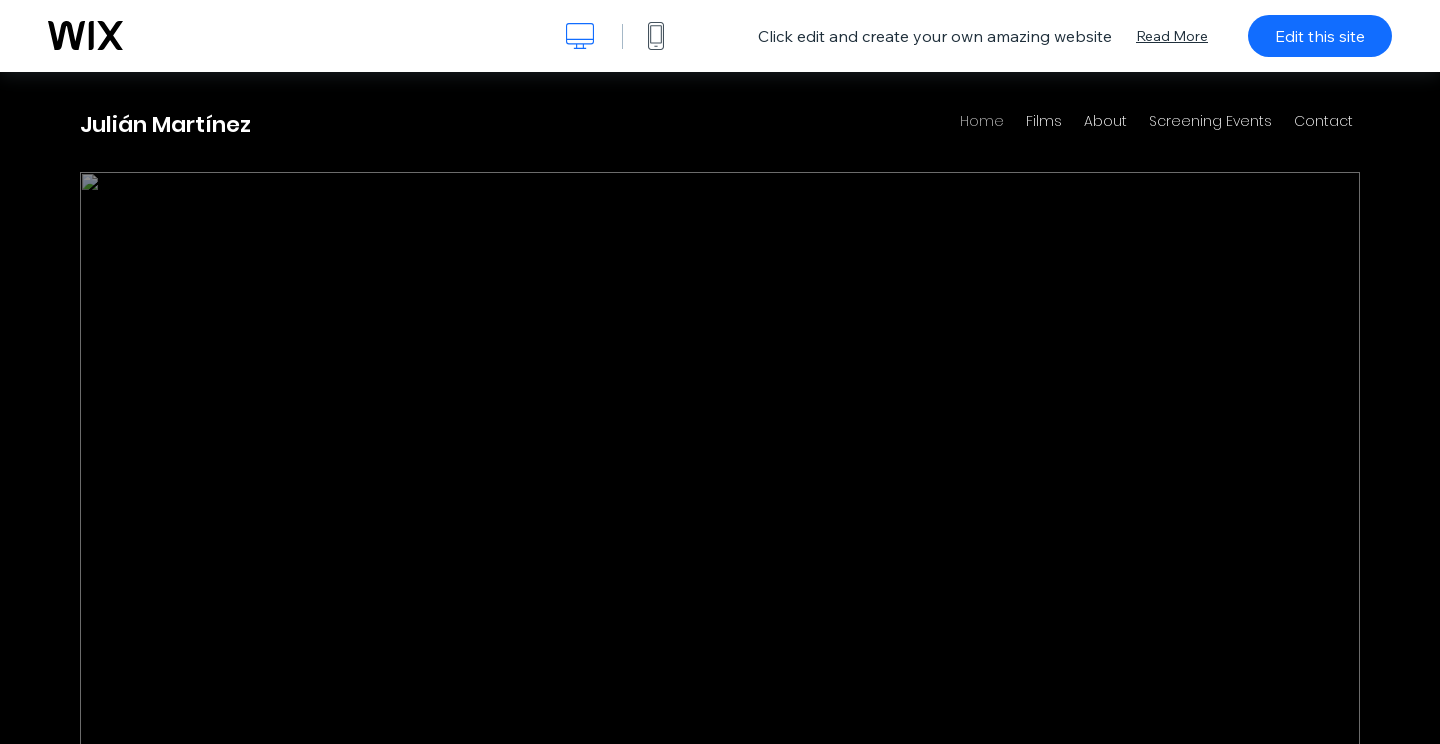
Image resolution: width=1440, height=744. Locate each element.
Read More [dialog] (1172, 36)
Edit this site (1320, 36)
